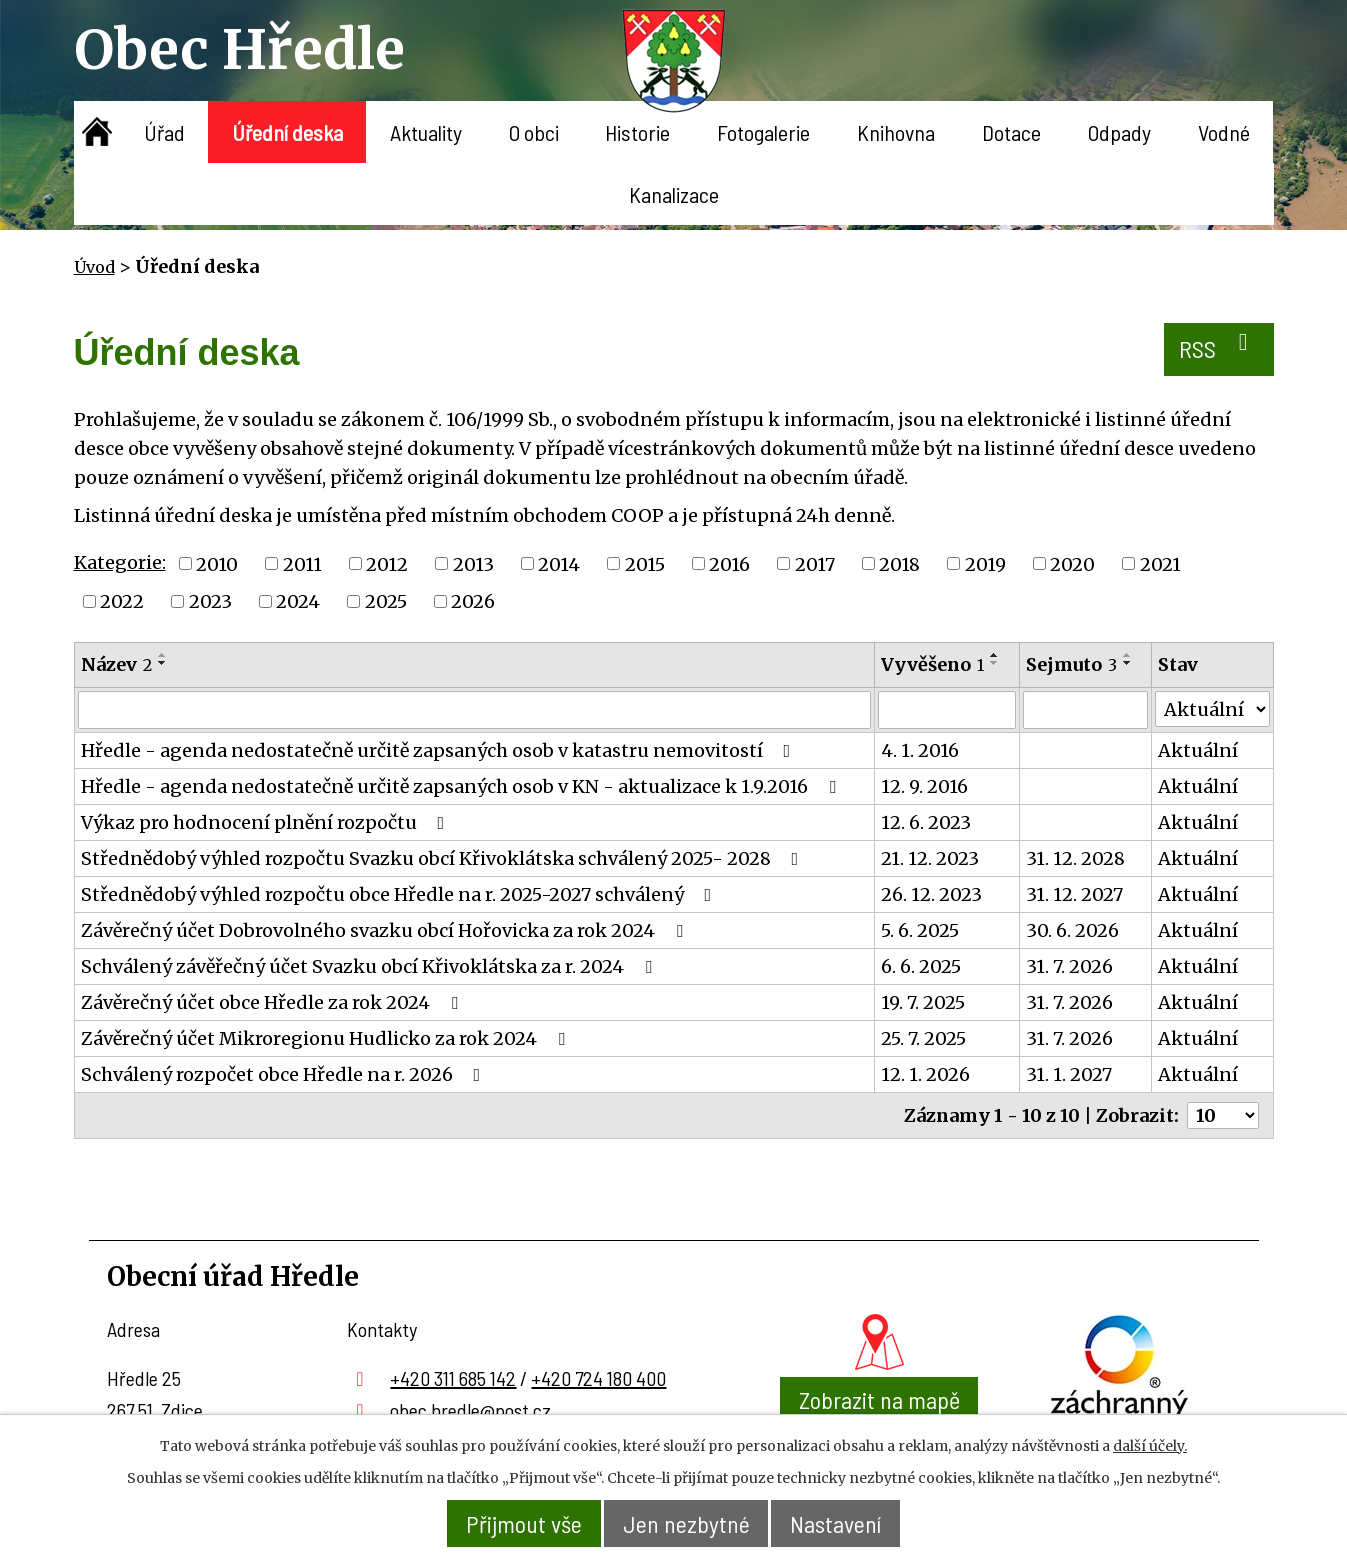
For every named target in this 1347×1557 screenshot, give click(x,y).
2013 (473, 563)
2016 (729, 563)
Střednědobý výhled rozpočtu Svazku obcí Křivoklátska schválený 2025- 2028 (444, 858)
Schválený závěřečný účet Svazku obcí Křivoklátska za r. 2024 (370, 966)
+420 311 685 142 (453, 1378)
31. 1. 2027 (1069, 1074)
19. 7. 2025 (923, 1002)
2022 (122, 601)
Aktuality (426, 132)
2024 (298, 601)
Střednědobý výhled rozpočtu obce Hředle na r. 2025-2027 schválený (400, 894)
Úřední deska (287, 132)
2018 (899, 563)
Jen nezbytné (686, 1523)
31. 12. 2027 (1074, 894)
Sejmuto (1071, 664)
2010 (217, 563)
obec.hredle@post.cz (470, 1410)
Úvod (97, 132)
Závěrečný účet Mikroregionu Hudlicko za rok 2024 (327, 1038)
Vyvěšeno (932, 664)
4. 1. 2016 (920, 750)
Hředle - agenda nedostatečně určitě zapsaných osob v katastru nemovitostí (440, 750)
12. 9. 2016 (924, 786)
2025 (386, 601)
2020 (1072, 563)
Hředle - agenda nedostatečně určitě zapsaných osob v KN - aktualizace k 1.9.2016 (462, 786)
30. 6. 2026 (1072, 930)
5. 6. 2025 (920, 930)
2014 (559, 563)
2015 (645, 563)
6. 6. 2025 (921, 966)
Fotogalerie (763, 132)
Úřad (164, 132)
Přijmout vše (524, 1523)
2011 (302, 563)
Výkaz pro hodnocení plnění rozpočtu (267, 822)
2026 (473, 601)
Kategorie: (120, 562)
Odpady (1119, 132)
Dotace (1011, 132)
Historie (637, 132)
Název (116, 664)
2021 (1160, 563)
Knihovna (896, 132)
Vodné (1224, 132)
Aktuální (1198, 750)
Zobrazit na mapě (879, 1399)
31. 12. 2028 (1075, 858)
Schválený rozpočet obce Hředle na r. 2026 (285, 1074)
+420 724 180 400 (598, 1378)
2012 (387, 563)
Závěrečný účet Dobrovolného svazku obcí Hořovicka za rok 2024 (386, 930)
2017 (815, 563)
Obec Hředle (239, 49)
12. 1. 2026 (925, 1074)
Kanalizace (674, 194)
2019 (985, 563)
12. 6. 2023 (926, 822)
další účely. (1150, 1446)
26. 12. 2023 (931, 894)
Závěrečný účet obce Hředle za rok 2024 (273, 1002)
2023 (210, 601)
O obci (534, 132)
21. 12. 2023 (930, 858)
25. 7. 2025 (923, 1038)
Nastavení (836, 1523)
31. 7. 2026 (1069, 966)
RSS (1218, 347)
